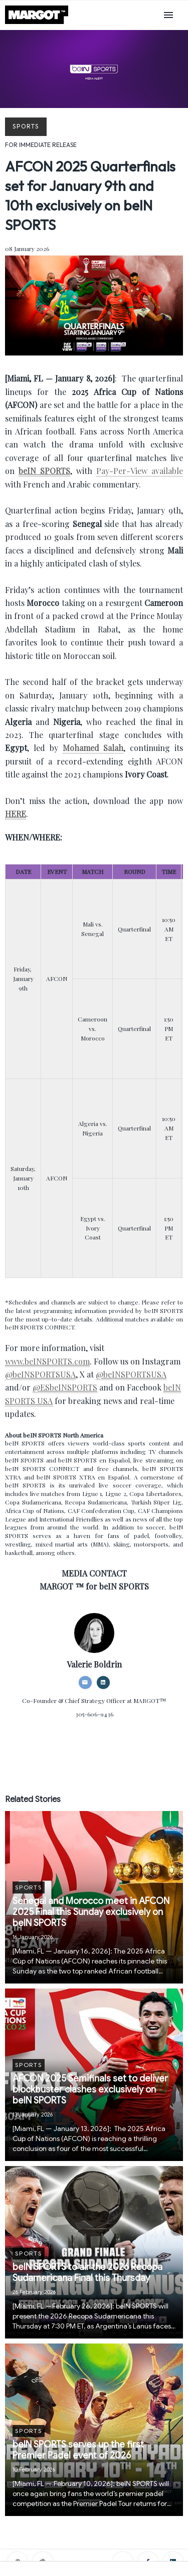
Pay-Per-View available (139, 471)
